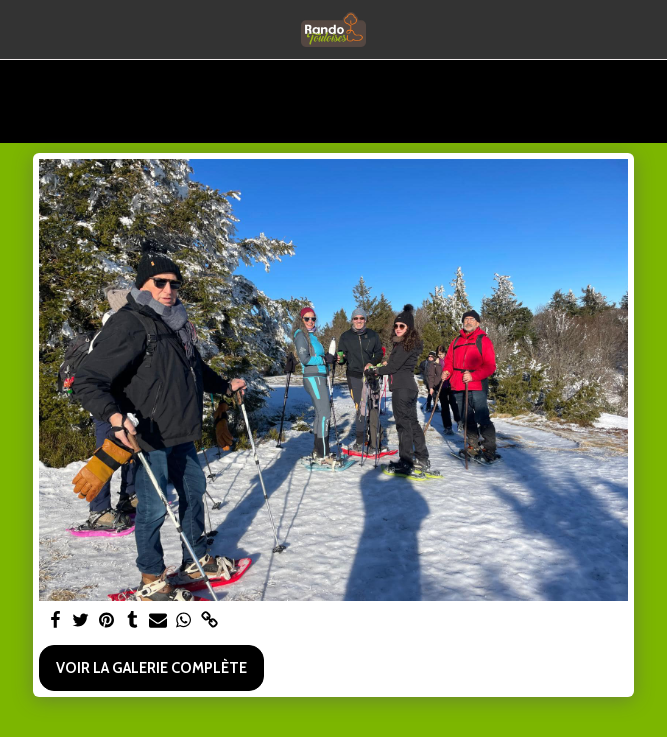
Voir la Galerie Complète (151, 668)
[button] (22, 29)
